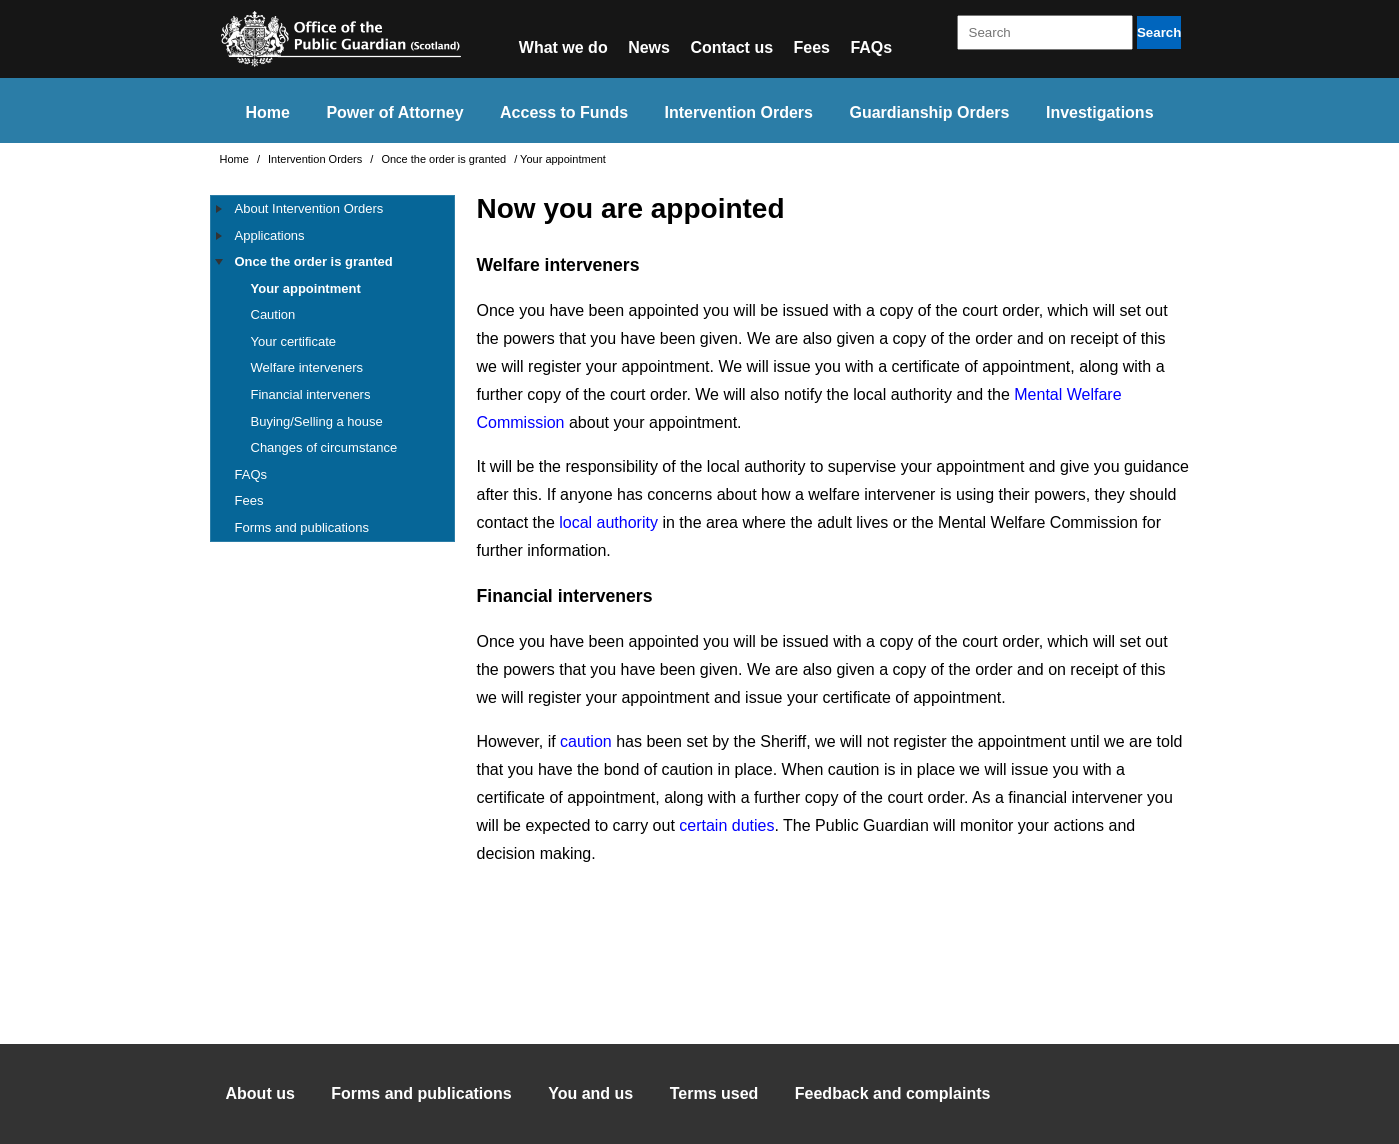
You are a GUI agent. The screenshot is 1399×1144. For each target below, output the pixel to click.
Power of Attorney (394, 112)
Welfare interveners (307, 367)
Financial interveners (311, 394)
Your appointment (306, 288)
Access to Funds (564, 112)
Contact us (731, 47)
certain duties (726, 825)
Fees (812, 47)
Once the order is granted (445, 159)
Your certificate (294, 341)
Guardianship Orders (929, 112)
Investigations (1100, 112)
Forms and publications (302, 527)
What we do (563, 47)
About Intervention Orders (309, 208)
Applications (270, 235)
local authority (608, 522)
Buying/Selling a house (317, 421)
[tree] (332, 368)
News (649, 47)
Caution (273, 314)
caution (586, 741)
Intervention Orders (739, 112)
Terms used (714, 1093)
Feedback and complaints (893, 1093)
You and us (590, 1093)
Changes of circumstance (324, 447)
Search (1159, 32)
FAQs (871, 47)
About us (260, 1093)
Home (267, 112)
